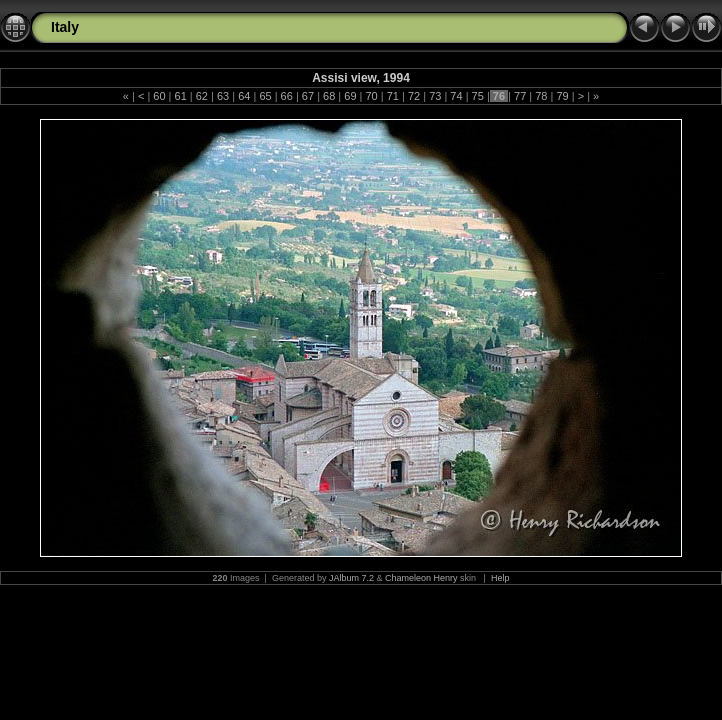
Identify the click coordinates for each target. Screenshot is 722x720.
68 (329, 96)
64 (244, 96)
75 (478, 96)
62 (202, 96)
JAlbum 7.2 (351, 578)
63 (223, 96)
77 (520, 96)
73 (435, 96)
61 (180, 96)
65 (265, 96)
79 (562, 96)
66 (287, 96)
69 (350, 96)
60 (159, 96)
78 (541, 96)
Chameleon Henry (421, 578)
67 (308, 96)
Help (500, 578)
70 (371, 96)
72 (414, 96)
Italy (65, 27)
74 (456, 96)
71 (393, 96)
